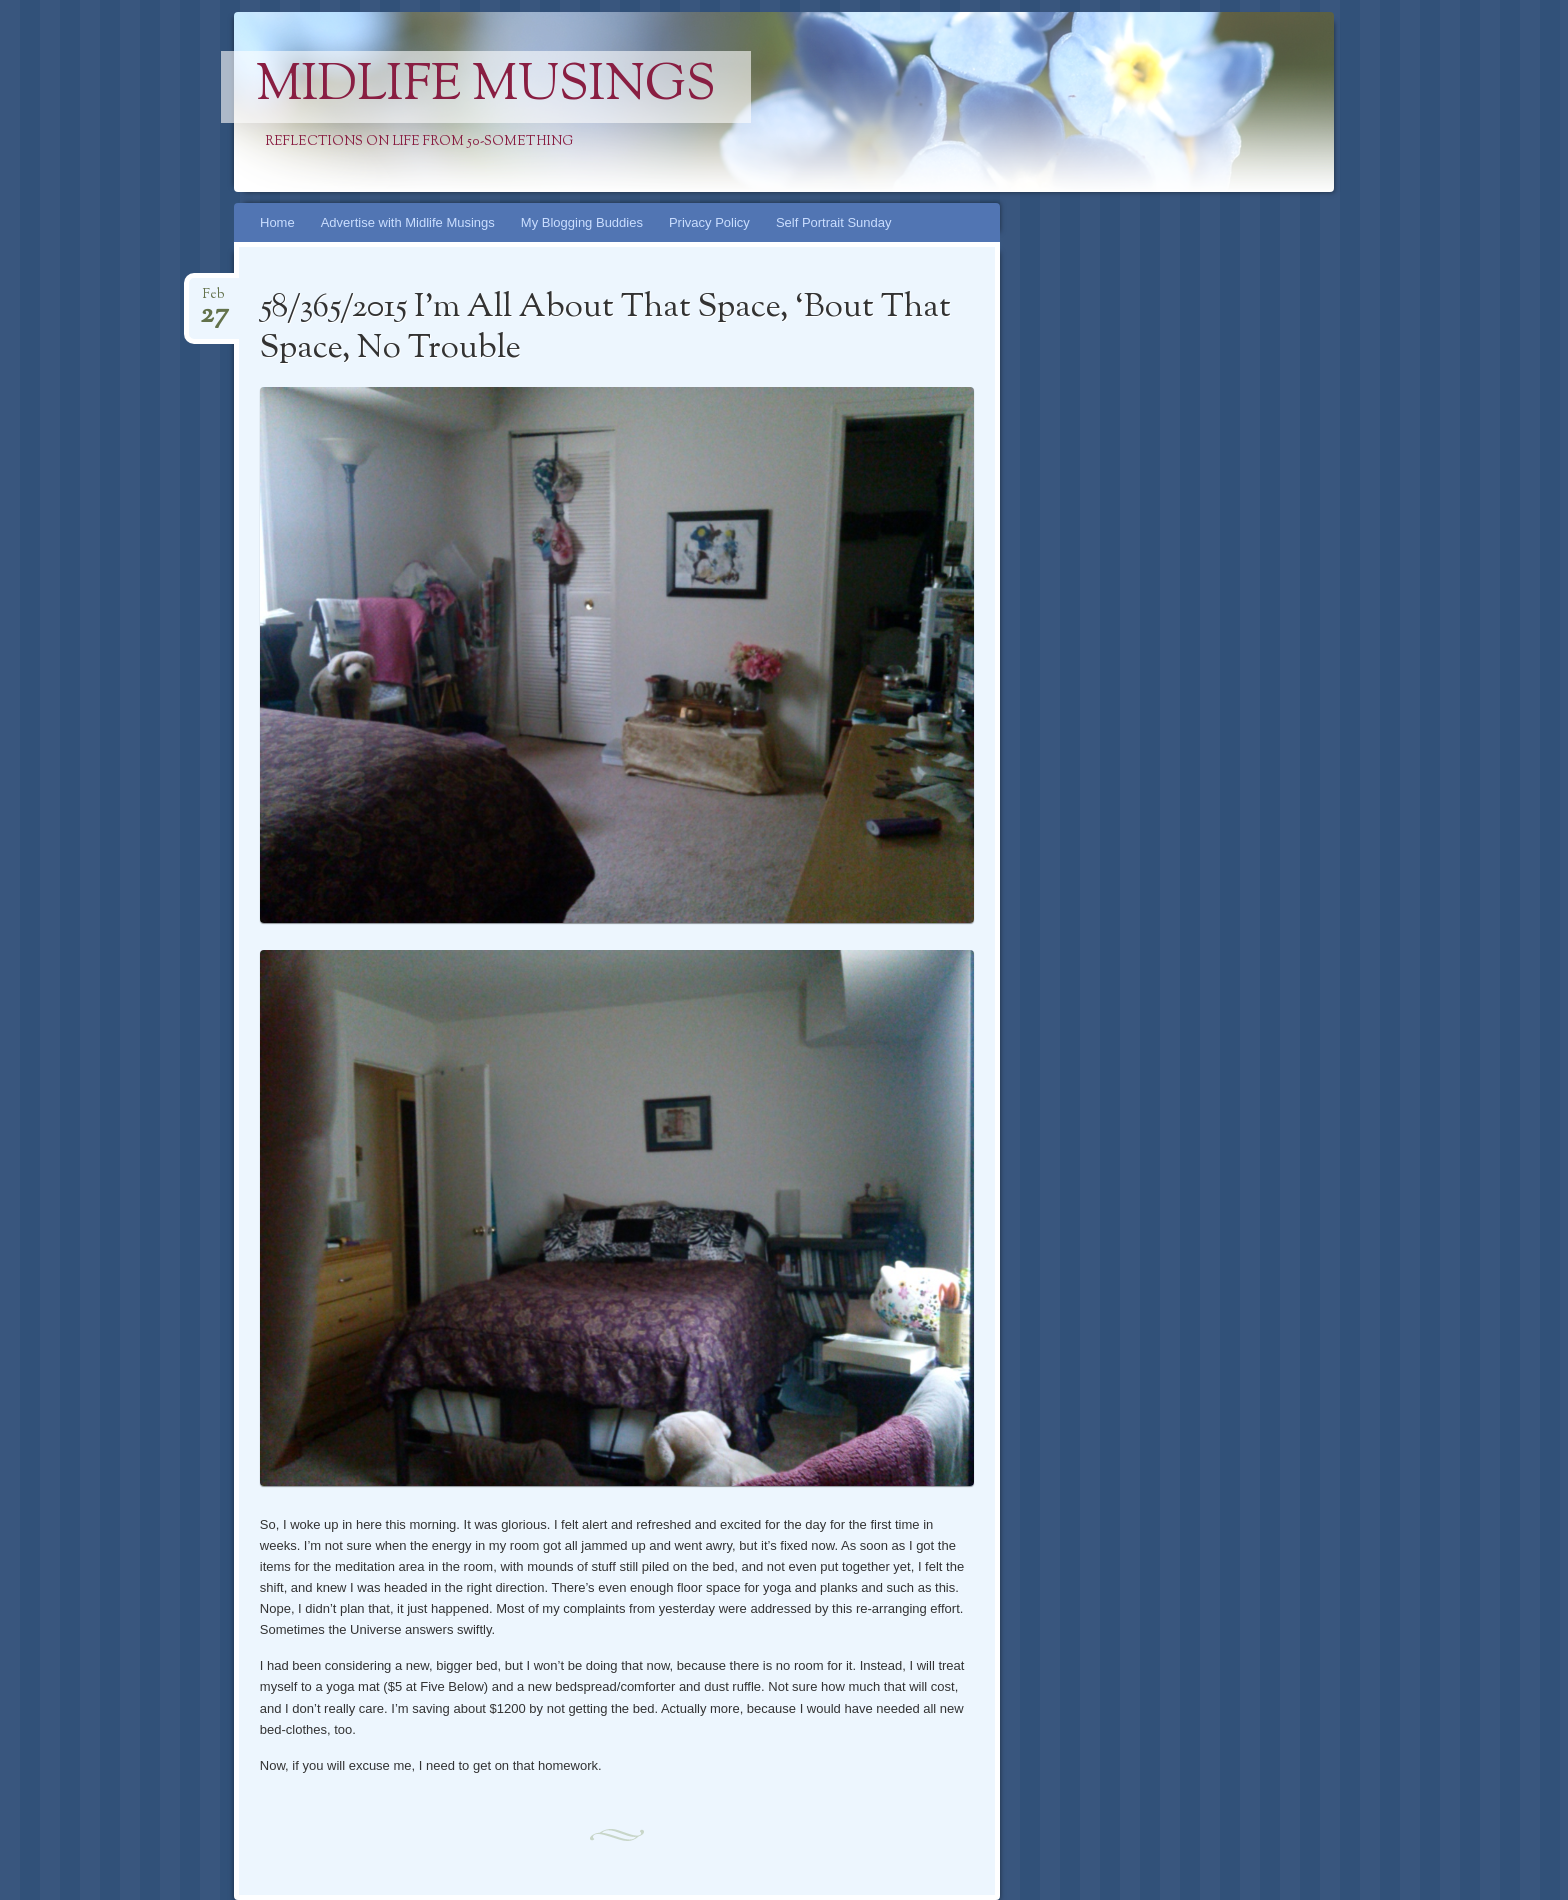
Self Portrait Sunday (834, 222)
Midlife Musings (486, 87)
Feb (214, 300)
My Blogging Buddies (582, 222)
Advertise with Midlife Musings (408, 222)
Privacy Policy (709, 222)
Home (277, 222)
